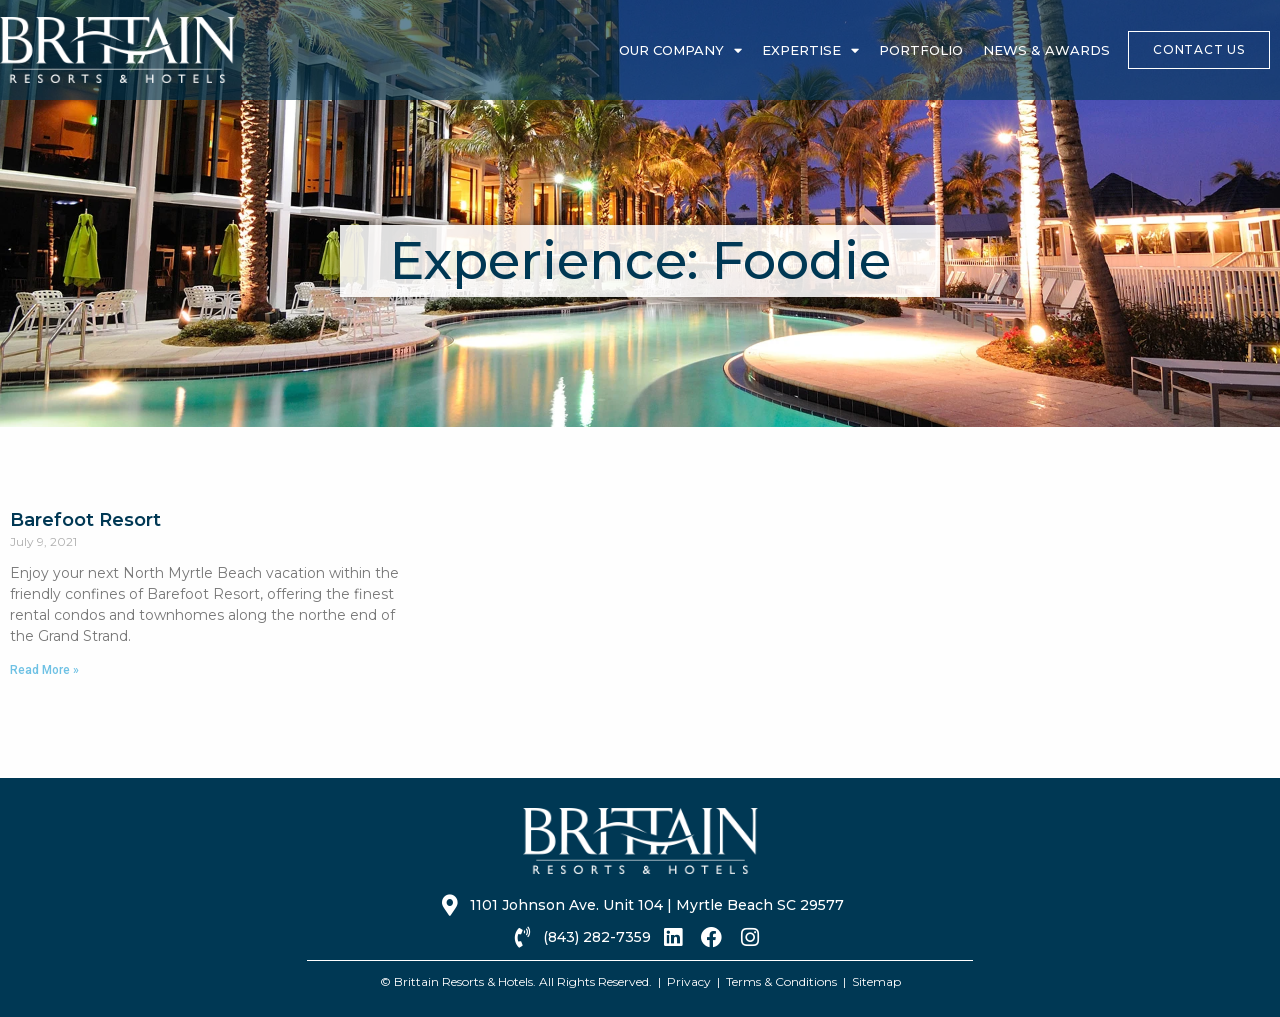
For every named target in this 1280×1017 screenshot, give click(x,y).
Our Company (680, 50)
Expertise (810, 50)
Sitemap (876, 981)
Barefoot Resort (85, 520)
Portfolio (921, 50)
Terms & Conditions (781, 981)
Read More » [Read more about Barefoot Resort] (44, 670)
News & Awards (1046, 50)
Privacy (689, 981)
